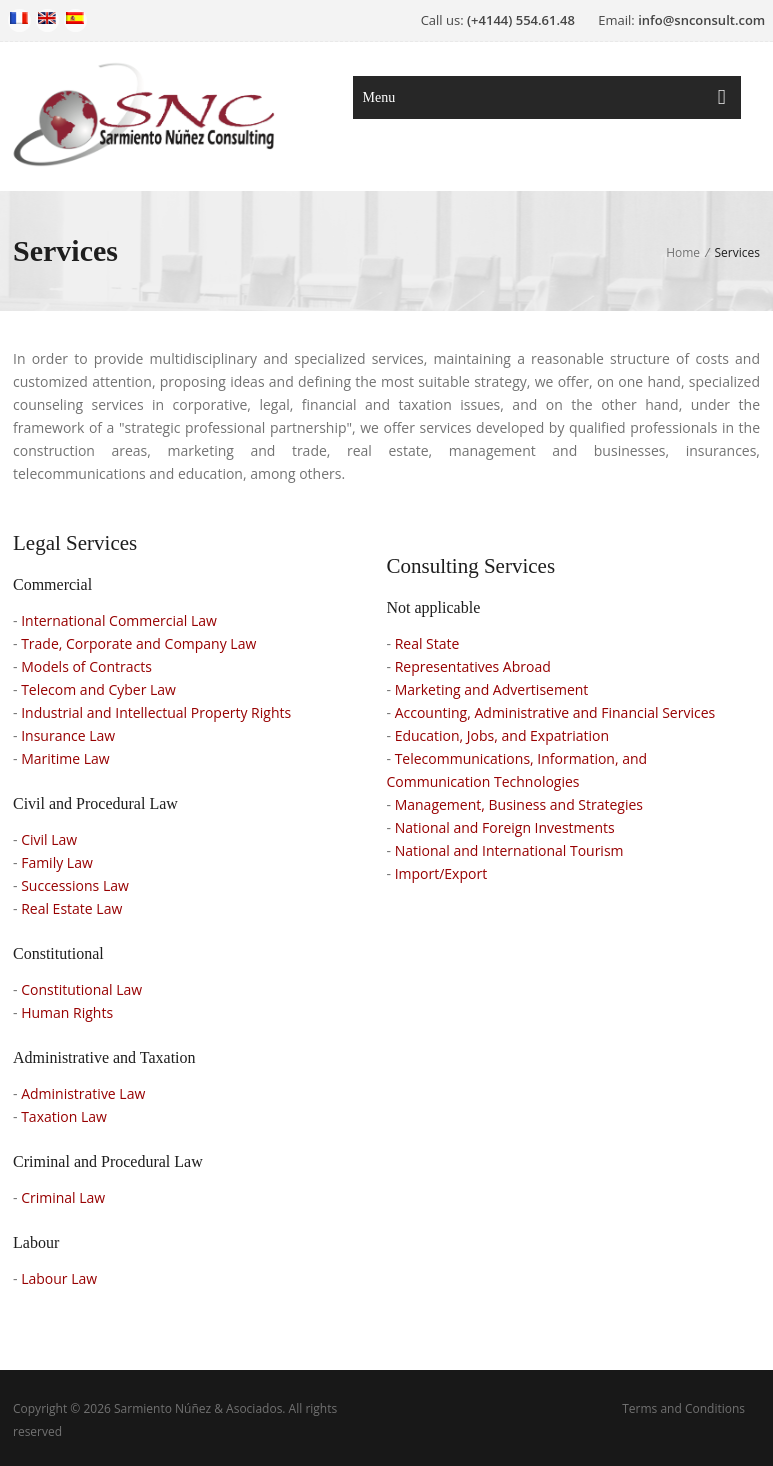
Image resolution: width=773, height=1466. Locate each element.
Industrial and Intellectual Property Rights (156, 712)
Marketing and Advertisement (492, 689)
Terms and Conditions (683, 1408)
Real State (427, 643)
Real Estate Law (71, 908)
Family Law (57, 862)
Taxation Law (64, 1116)
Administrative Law (83, 1093)
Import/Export (441, 873)
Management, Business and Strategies (519, 804)
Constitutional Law (81, 989)
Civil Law (49, 839)
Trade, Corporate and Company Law (138, 643)
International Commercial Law (119, 620)
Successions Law (75, 885)
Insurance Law (68, 735)
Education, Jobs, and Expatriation (502, 735)
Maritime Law (65, 758)
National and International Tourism (509, 850)
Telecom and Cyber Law (98, 689)
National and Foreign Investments (505, 827)
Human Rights (67, 1012)
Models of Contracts (86, 666)
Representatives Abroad (473, 666)
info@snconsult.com (701, 20)
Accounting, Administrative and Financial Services (555, 712)
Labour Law (59, 1278)
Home (683, 252)
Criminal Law (63, 1197)
